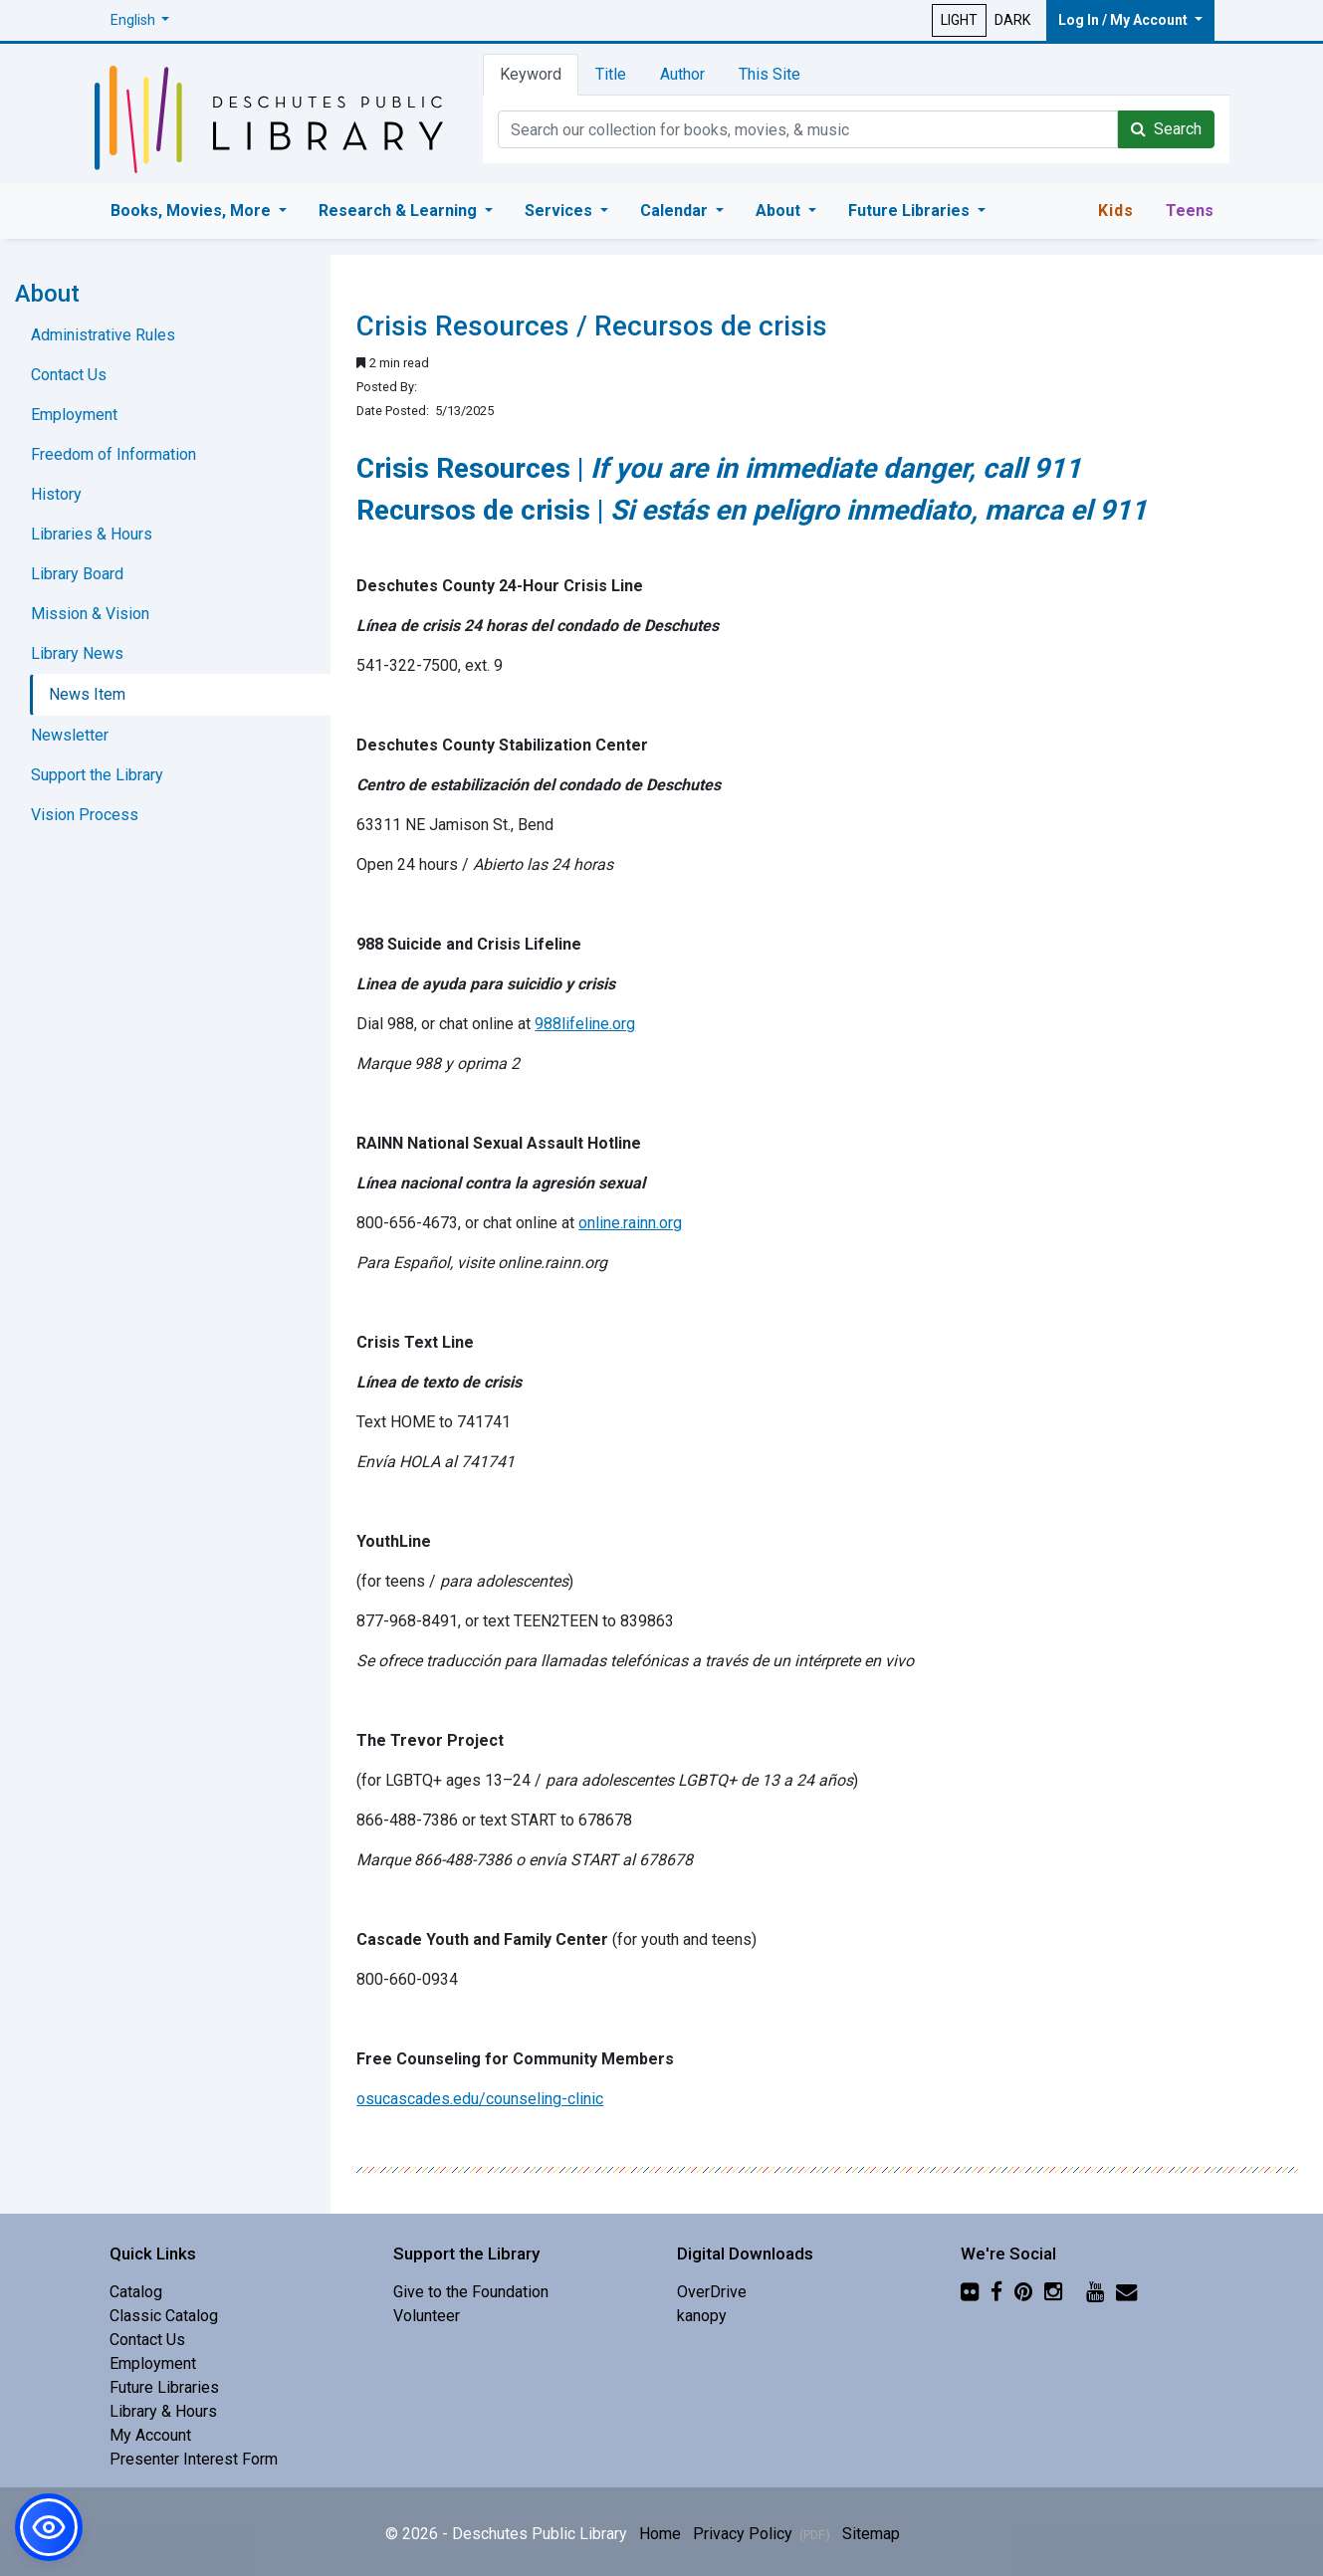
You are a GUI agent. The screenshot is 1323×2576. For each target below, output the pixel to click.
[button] (140, 20)
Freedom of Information (113, 454)
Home (660, 2533)
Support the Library (97, 774)
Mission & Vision (90, 613)
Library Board (77, 573)
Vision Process (84, 814)
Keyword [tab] (530, 74)
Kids (1116, 210)
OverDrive (712, 2291)
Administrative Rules (103, 334)
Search (1166, 128)
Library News (77, 653)
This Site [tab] (769, 74)
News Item (87, 694)
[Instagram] (1053, 2291)
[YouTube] (1095, 2291)
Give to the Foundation (471, 2291)
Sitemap (871, 2533)
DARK (1012, 20)
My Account (150, 2435)
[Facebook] (996, 2291)
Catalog (136, 2291)
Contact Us (69, 374)
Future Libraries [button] (911, 210)
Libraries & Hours (91, 534)
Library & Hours (163, 2411)
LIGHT (959, 20)
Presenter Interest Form (194, 2459)
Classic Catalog (164, 2315)
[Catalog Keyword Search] (808, 129)
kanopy (702, 2315)
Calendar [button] (676, 210)
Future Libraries (164, 2387)
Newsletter (70, 735)
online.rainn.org (630, 1222)
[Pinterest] (1023, 2291)
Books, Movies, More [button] (192, 210)
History (56, 494)
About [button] (780, 210)
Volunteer (426, 2315)
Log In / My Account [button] (1124, 20)
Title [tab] (610, 74)
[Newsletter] (1126, 2291)
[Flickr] (970, 2291)
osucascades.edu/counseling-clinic (479, 2098)
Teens (1189, 210)
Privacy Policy (761, 2533)
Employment (74, 414)
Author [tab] (682, 74)
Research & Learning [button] (400, 210)
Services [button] (560, 210)
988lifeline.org (585, 1023)
